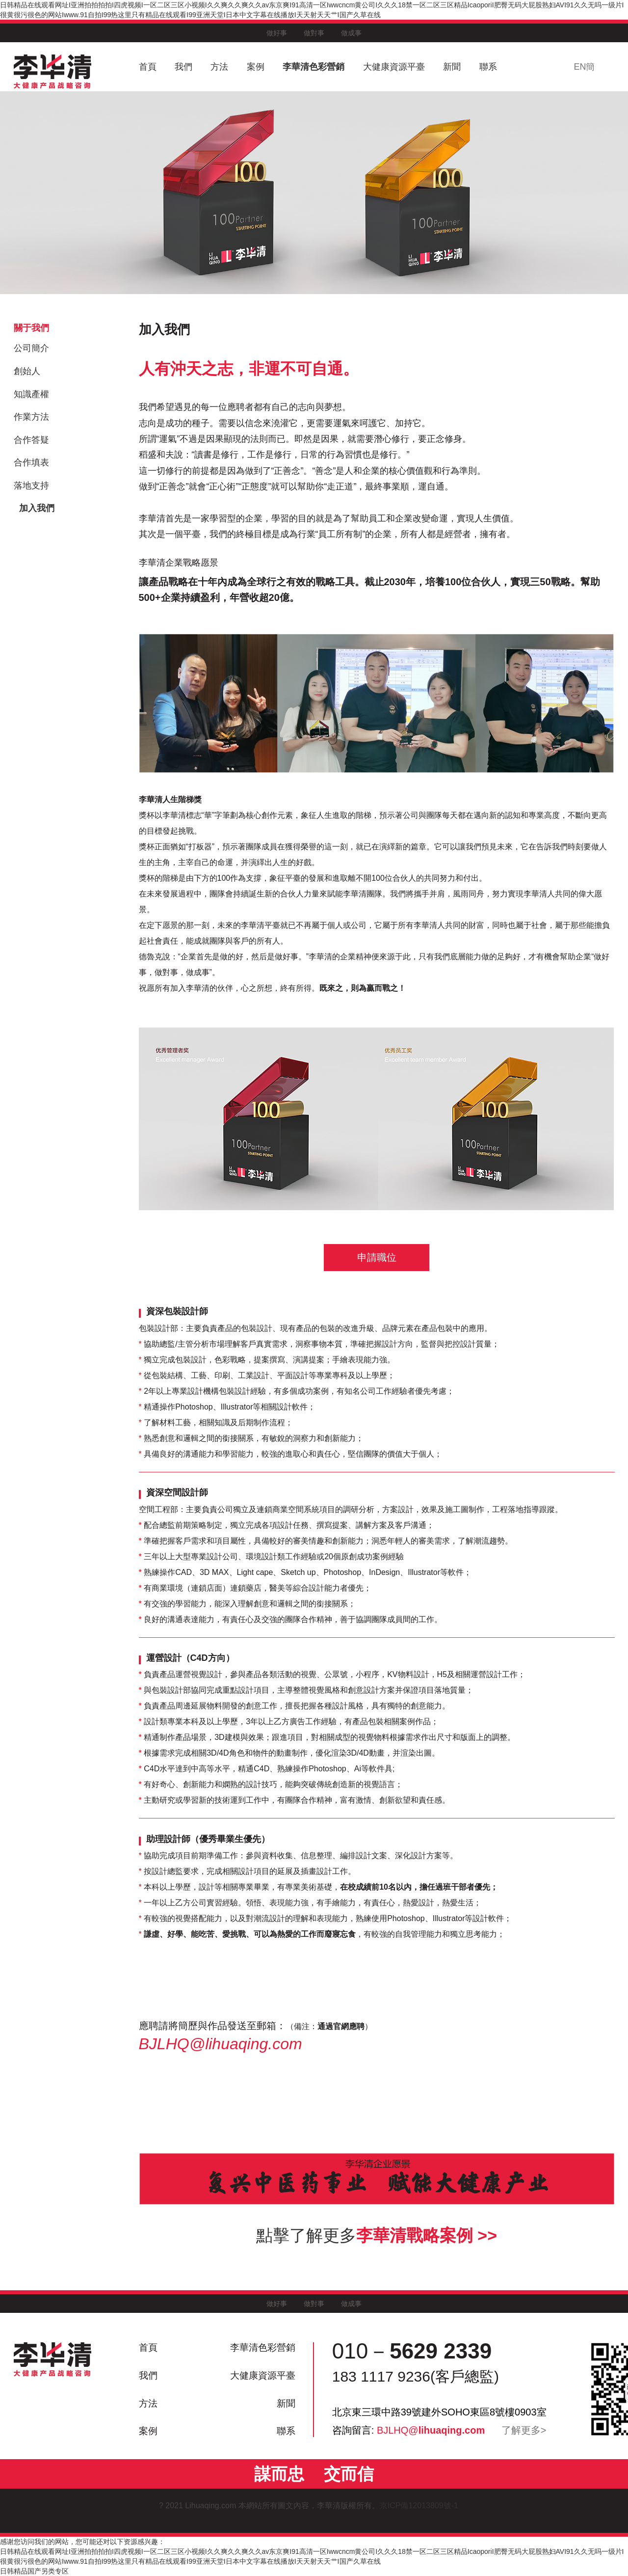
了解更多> (524, 2430)
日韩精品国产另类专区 (34, 2571)
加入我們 (36, 508)
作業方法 (31, 417)
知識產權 (31, 394)
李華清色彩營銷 (313, 67)
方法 (219, 67)
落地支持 (31, 485)
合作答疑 (31, 440)
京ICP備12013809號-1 (424, 2505)
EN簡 (584, 67)
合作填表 (31, 462)
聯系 (488, 67)
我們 (183, 67)
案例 (255, 67)
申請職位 (376, 1257)
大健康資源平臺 (394, 67)
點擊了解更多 (376, 2235)
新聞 (452, 67)
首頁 (148, 67)
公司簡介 (31, 348)
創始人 (27, 371)
